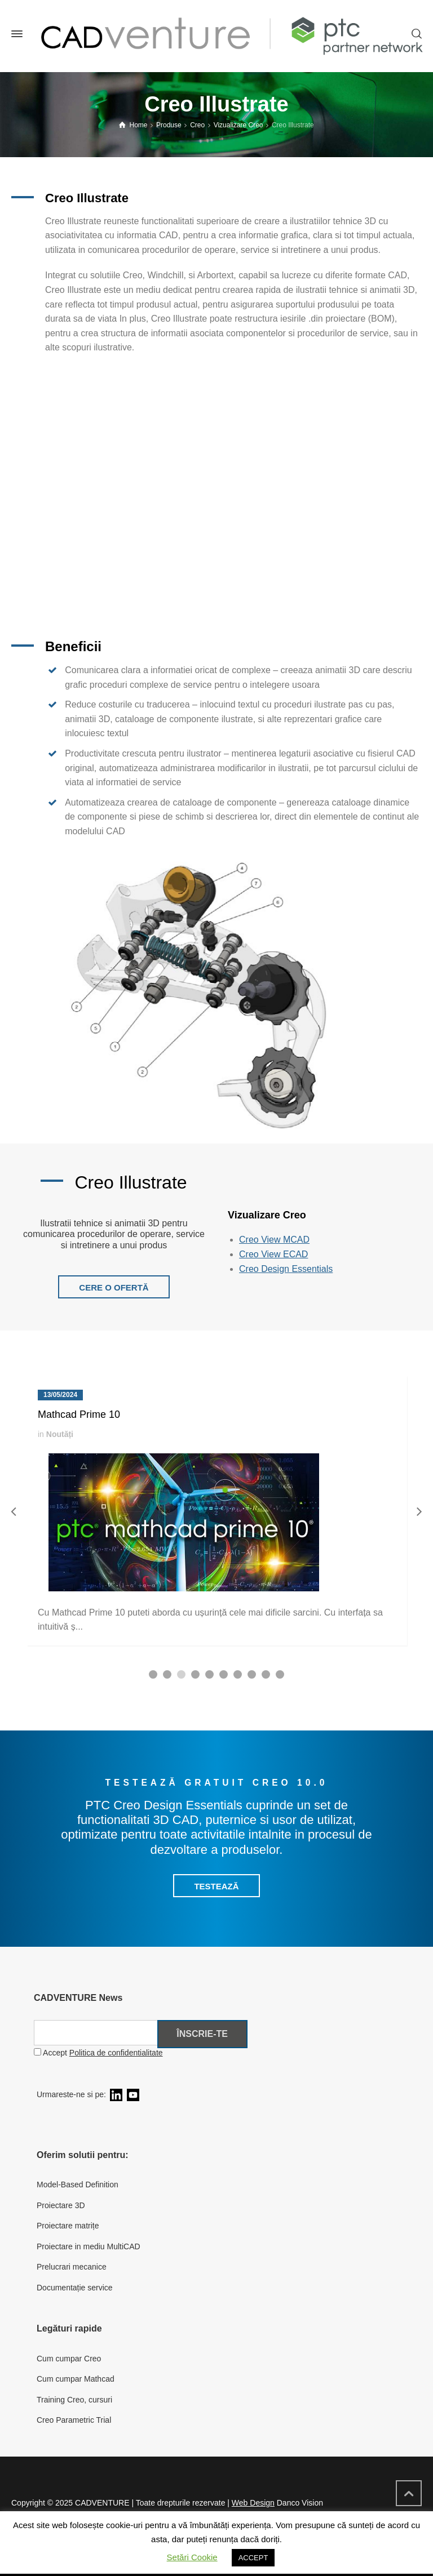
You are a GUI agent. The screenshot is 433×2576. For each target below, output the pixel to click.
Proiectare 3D (61, 2205)
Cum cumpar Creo (69, 2358)
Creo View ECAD (273, 1254)
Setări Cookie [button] (192, 2557)
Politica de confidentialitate (116, 2052)
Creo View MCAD (274, 1239)
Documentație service (75, 2287)
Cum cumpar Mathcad (75, 2378)
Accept (98, 2052)
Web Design (253, 2502)
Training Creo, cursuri (74, 2399)
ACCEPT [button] (253, 2557)
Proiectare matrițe (68, 2225)
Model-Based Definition (77, 2184)
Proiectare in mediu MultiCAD (88, 2246)
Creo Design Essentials (286, 1269)
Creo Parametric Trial (74, 2419)
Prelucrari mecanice (72, 2266)
